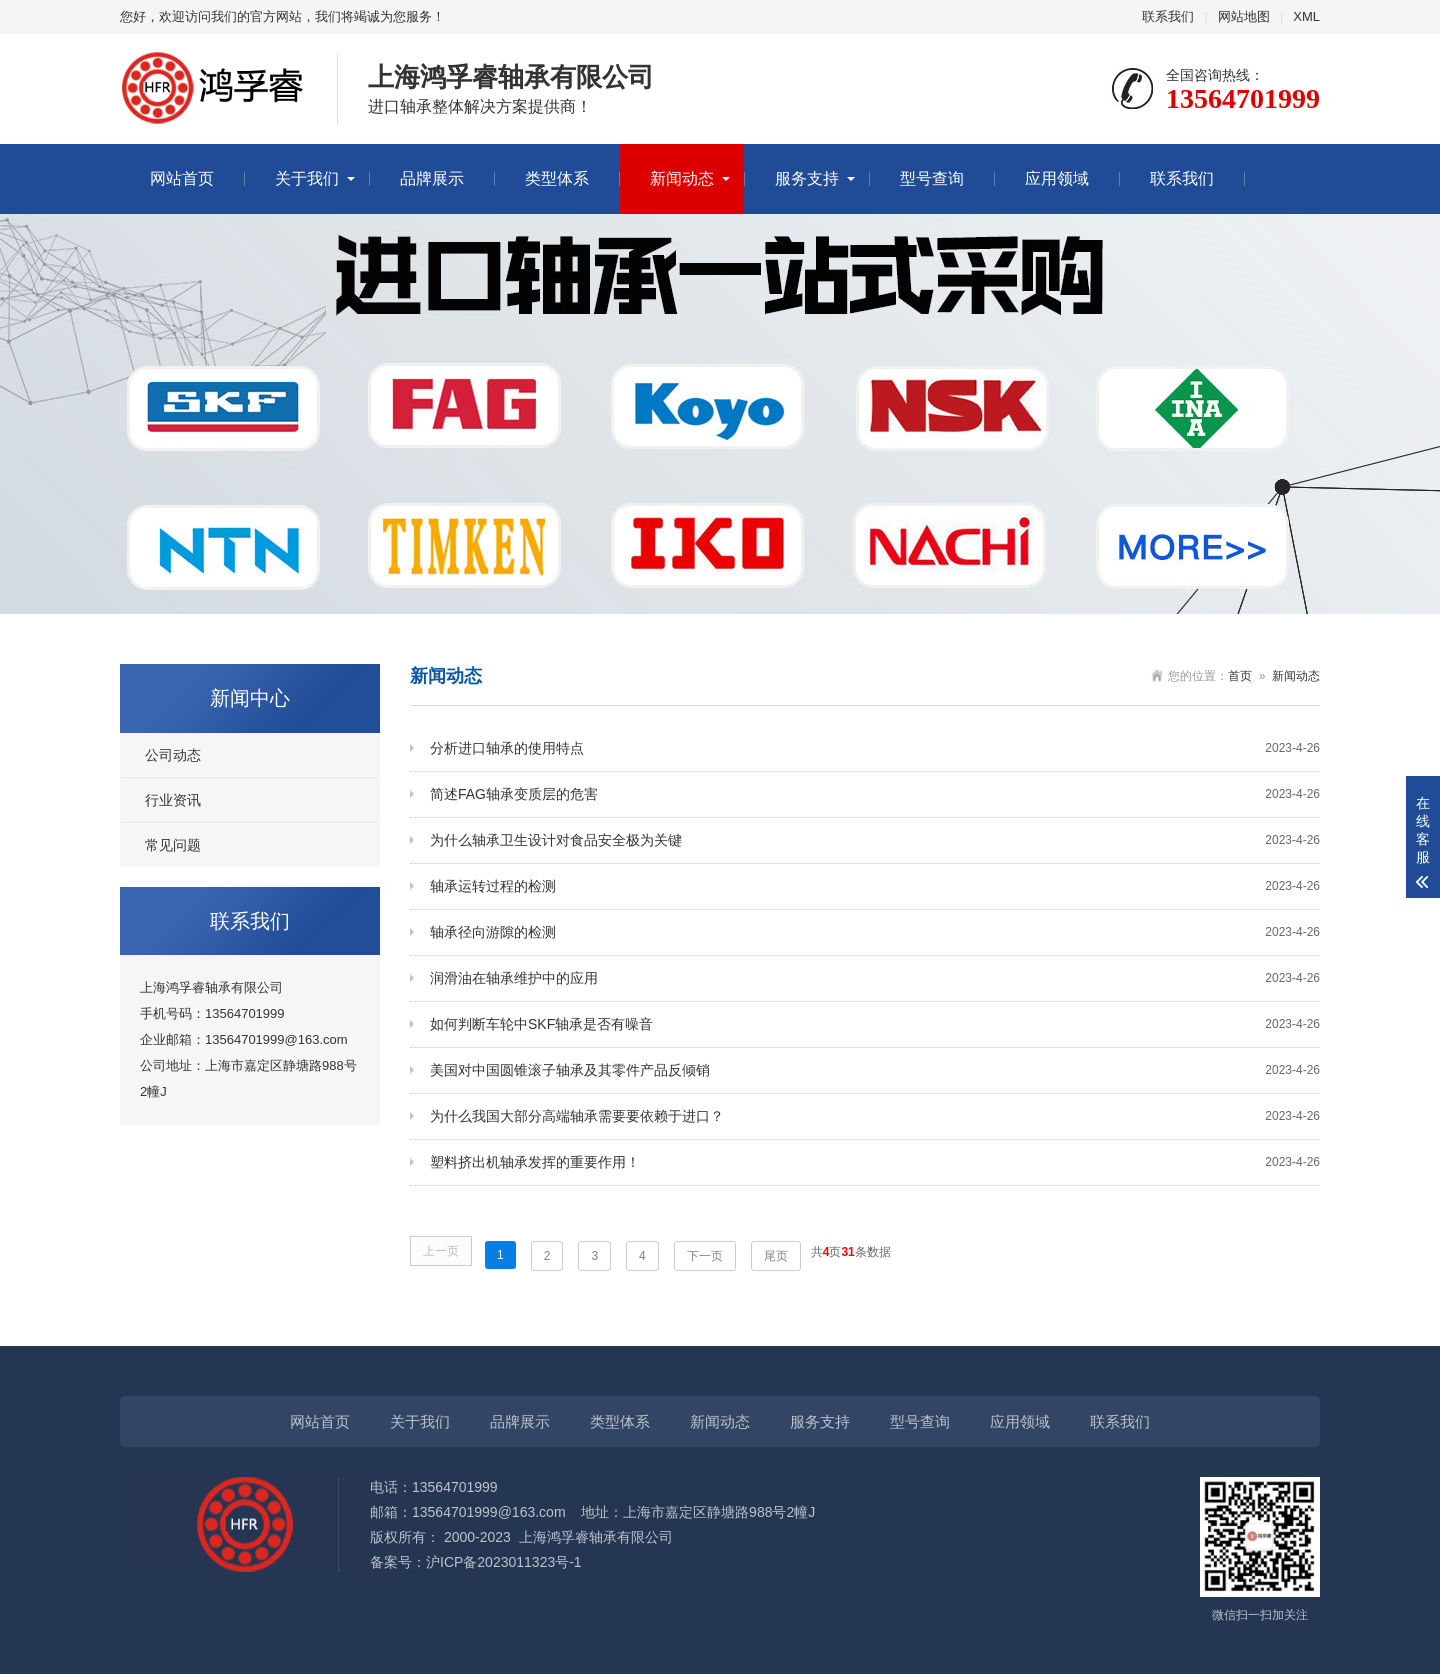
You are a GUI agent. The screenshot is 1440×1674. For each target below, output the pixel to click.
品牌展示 (432, 178)
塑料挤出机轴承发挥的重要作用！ (875, 1162)
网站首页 (182, 178)
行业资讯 (173, 800)
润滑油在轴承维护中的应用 (875, 978)
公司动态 (173, 755)
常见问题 (173, 845)
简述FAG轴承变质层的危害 (875, 794)
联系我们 (1168, 16)
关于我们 (307, 178)
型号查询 (932, 178)
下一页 (705, 1256)
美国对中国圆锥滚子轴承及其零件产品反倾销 (875, 1070)
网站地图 (1244, 16)
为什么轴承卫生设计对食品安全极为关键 (875, 840)
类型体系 (557, 178)
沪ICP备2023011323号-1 (504, 1562)
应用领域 (1057, 178)
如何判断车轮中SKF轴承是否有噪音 (875, 1024)
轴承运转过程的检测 (875, 886)
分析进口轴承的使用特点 (875, 748)
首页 (1240, 676)
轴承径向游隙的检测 (875, 932)
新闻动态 (682, 178)
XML (1306, 16)
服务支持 (807, 178)
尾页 (776, 1256)
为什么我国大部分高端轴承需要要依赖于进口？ (875, 1116)
